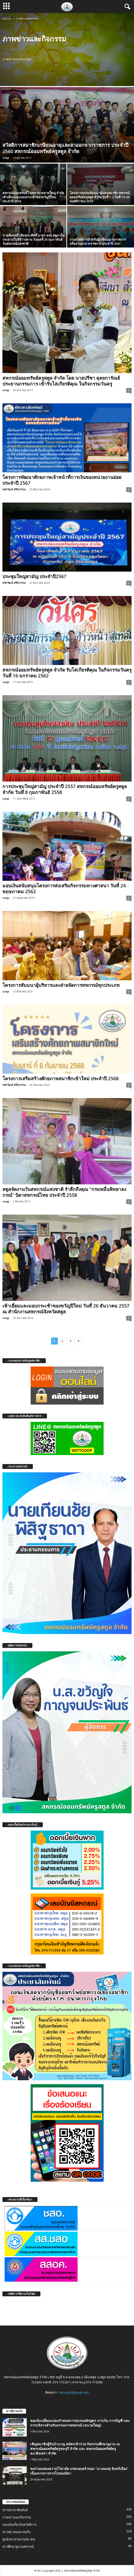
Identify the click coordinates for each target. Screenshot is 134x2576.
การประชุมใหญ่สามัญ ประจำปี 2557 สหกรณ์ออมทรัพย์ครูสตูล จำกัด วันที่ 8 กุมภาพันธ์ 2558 (64, 789)
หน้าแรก (6, 18)
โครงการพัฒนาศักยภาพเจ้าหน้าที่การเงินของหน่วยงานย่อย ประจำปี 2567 (61, 480)
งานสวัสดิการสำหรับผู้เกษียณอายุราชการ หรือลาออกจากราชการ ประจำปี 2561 (98, 241)
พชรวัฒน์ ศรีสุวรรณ (14, 489)
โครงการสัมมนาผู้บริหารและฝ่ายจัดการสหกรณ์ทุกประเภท (61, 985)
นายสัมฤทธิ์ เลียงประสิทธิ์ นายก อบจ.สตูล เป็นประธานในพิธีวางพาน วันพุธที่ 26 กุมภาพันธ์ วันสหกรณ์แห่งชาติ (33, 239)
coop (5, 157)
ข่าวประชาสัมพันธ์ (15, 2510)
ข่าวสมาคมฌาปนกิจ (16, 2532)
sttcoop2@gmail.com (74, 2392)
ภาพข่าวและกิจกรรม (16, 2517)
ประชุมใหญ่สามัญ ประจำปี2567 (34, 576)
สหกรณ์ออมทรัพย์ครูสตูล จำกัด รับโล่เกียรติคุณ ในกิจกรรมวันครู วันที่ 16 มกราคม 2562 (67, 673)
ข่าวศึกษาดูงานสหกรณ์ (18, 2546)
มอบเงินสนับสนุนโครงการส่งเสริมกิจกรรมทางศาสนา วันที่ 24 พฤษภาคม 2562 (64, 888)
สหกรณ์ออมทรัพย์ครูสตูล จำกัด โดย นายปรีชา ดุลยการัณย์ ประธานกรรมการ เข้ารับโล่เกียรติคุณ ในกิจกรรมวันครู (61, 381)
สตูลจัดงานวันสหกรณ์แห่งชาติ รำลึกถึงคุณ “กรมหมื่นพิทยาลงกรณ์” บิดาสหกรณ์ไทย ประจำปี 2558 (64, 1192)
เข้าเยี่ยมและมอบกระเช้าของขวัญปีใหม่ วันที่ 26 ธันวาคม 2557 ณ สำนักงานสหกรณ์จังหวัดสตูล (65, 1309)
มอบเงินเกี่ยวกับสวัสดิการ (19, 2524)
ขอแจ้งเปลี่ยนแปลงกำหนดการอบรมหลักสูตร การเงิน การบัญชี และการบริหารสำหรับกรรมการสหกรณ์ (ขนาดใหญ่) (80, 2422)
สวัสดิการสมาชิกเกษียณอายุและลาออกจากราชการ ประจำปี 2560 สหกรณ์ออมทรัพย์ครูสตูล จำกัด (65, 148)
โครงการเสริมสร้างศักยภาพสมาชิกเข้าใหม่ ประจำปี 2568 (60, 1078)
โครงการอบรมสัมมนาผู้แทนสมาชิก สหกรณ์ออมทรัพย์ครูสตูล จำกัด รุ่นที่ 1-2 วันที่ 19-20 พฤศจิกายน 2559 (100, 197)
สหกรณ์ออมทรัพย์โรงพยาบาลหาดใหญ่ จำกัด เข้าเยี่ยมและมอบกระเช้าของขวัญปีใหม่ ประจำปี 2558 (33, 197)
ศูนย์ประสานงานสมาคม (18, 2539)
